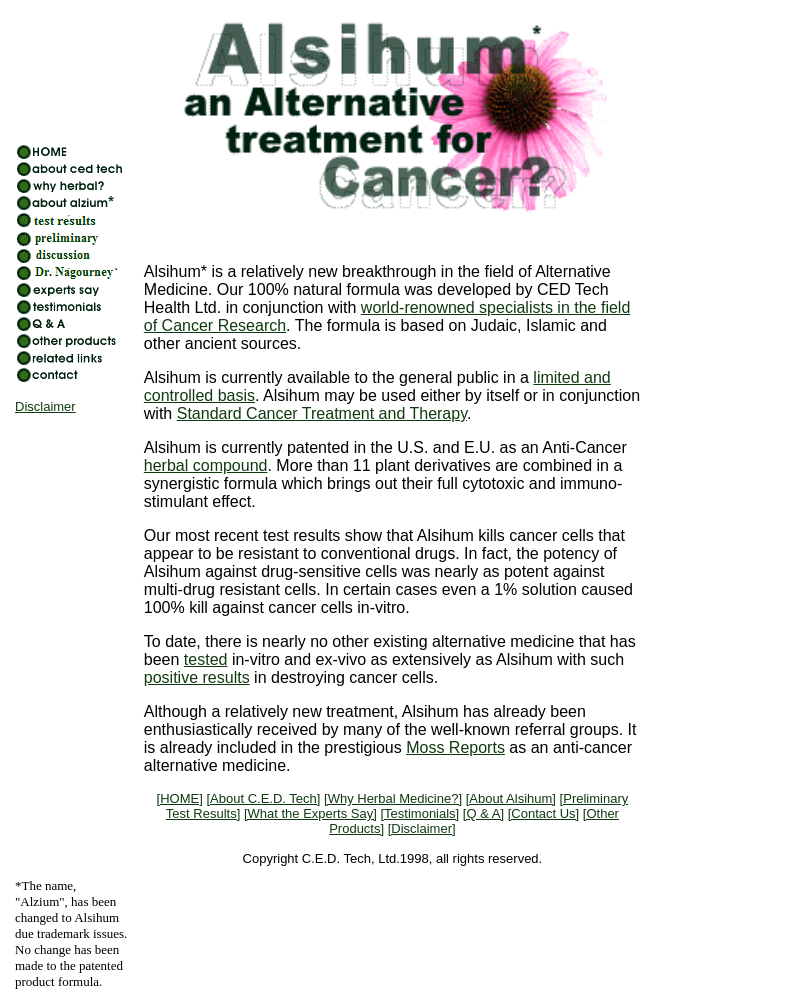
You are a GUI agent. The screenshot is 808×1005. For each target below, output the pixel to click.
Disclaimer (45, 406)
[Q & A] (483, 813)
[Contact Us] (544, 813)
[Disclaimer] (422, 828)
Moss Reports (455, 747)
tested (206, 659)
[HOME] (180, 798)
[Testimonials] (419, 813)
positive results (197, 677)
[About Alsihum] (511, 798)
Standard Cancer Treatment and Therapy (322, 413)
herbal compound (206, 465)
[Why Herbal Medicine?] (393, 798)
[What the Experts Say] (310, 813)
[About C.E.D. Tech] (263, 798)
